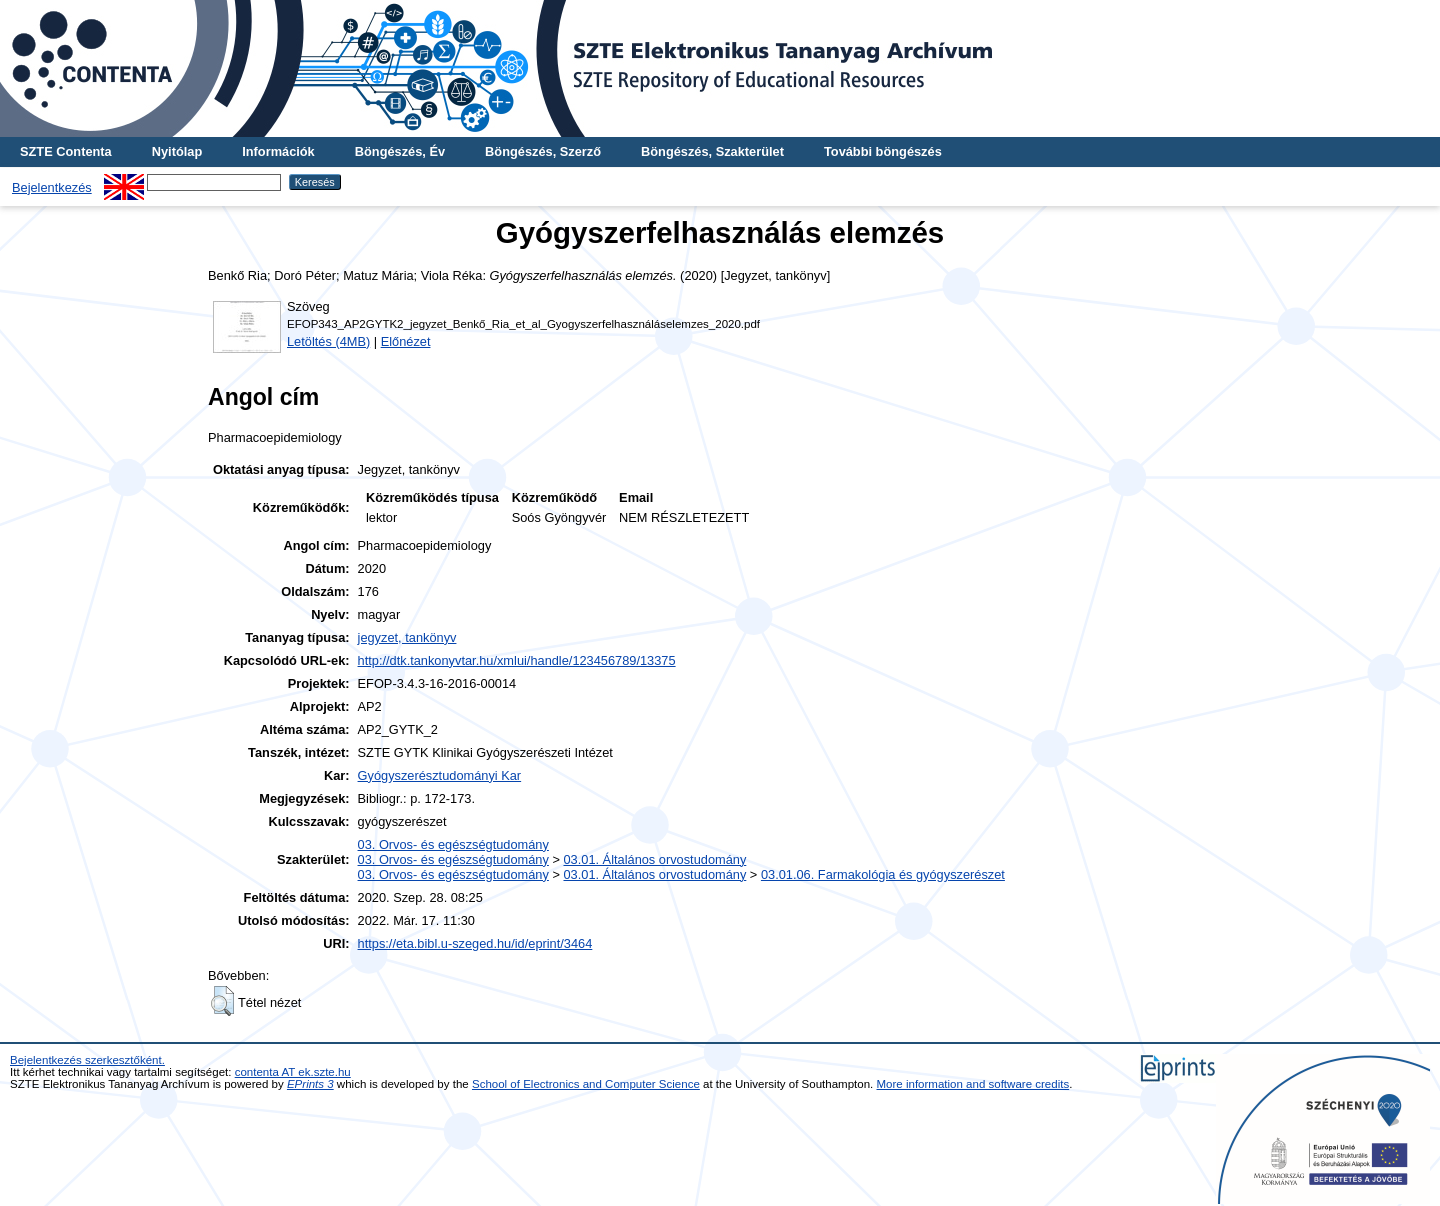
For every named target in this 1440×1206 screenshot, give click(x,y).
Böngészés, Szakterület (712, 151)
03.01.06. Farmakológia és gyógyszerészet (883, 874)
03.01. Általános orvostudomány (654, 859)
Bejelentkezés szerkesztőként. (87, 1060)
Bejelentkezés (52, 187)
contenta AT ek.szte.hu (293, 1072)
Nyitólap (177, 151)
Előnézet (406, 341)
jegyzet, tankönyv (407, 637)
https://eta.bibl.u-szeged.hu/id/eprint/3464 (475, 943)
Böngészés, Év (400, 151)
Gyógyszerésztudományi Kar (440, 775)
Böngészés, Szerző (543, 151)
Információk (278, 151)
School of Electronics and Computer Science (586, 1084)
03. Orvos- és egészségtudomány (453, 844)
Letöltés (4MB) (328, 341)
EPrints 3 (310, 1084)
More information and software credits (973, 1084)
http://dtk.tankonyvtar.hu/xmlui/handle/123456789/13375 (517, 660)
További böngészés (883, 151)
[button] (222, 1001)
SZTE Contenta (66, 151)
